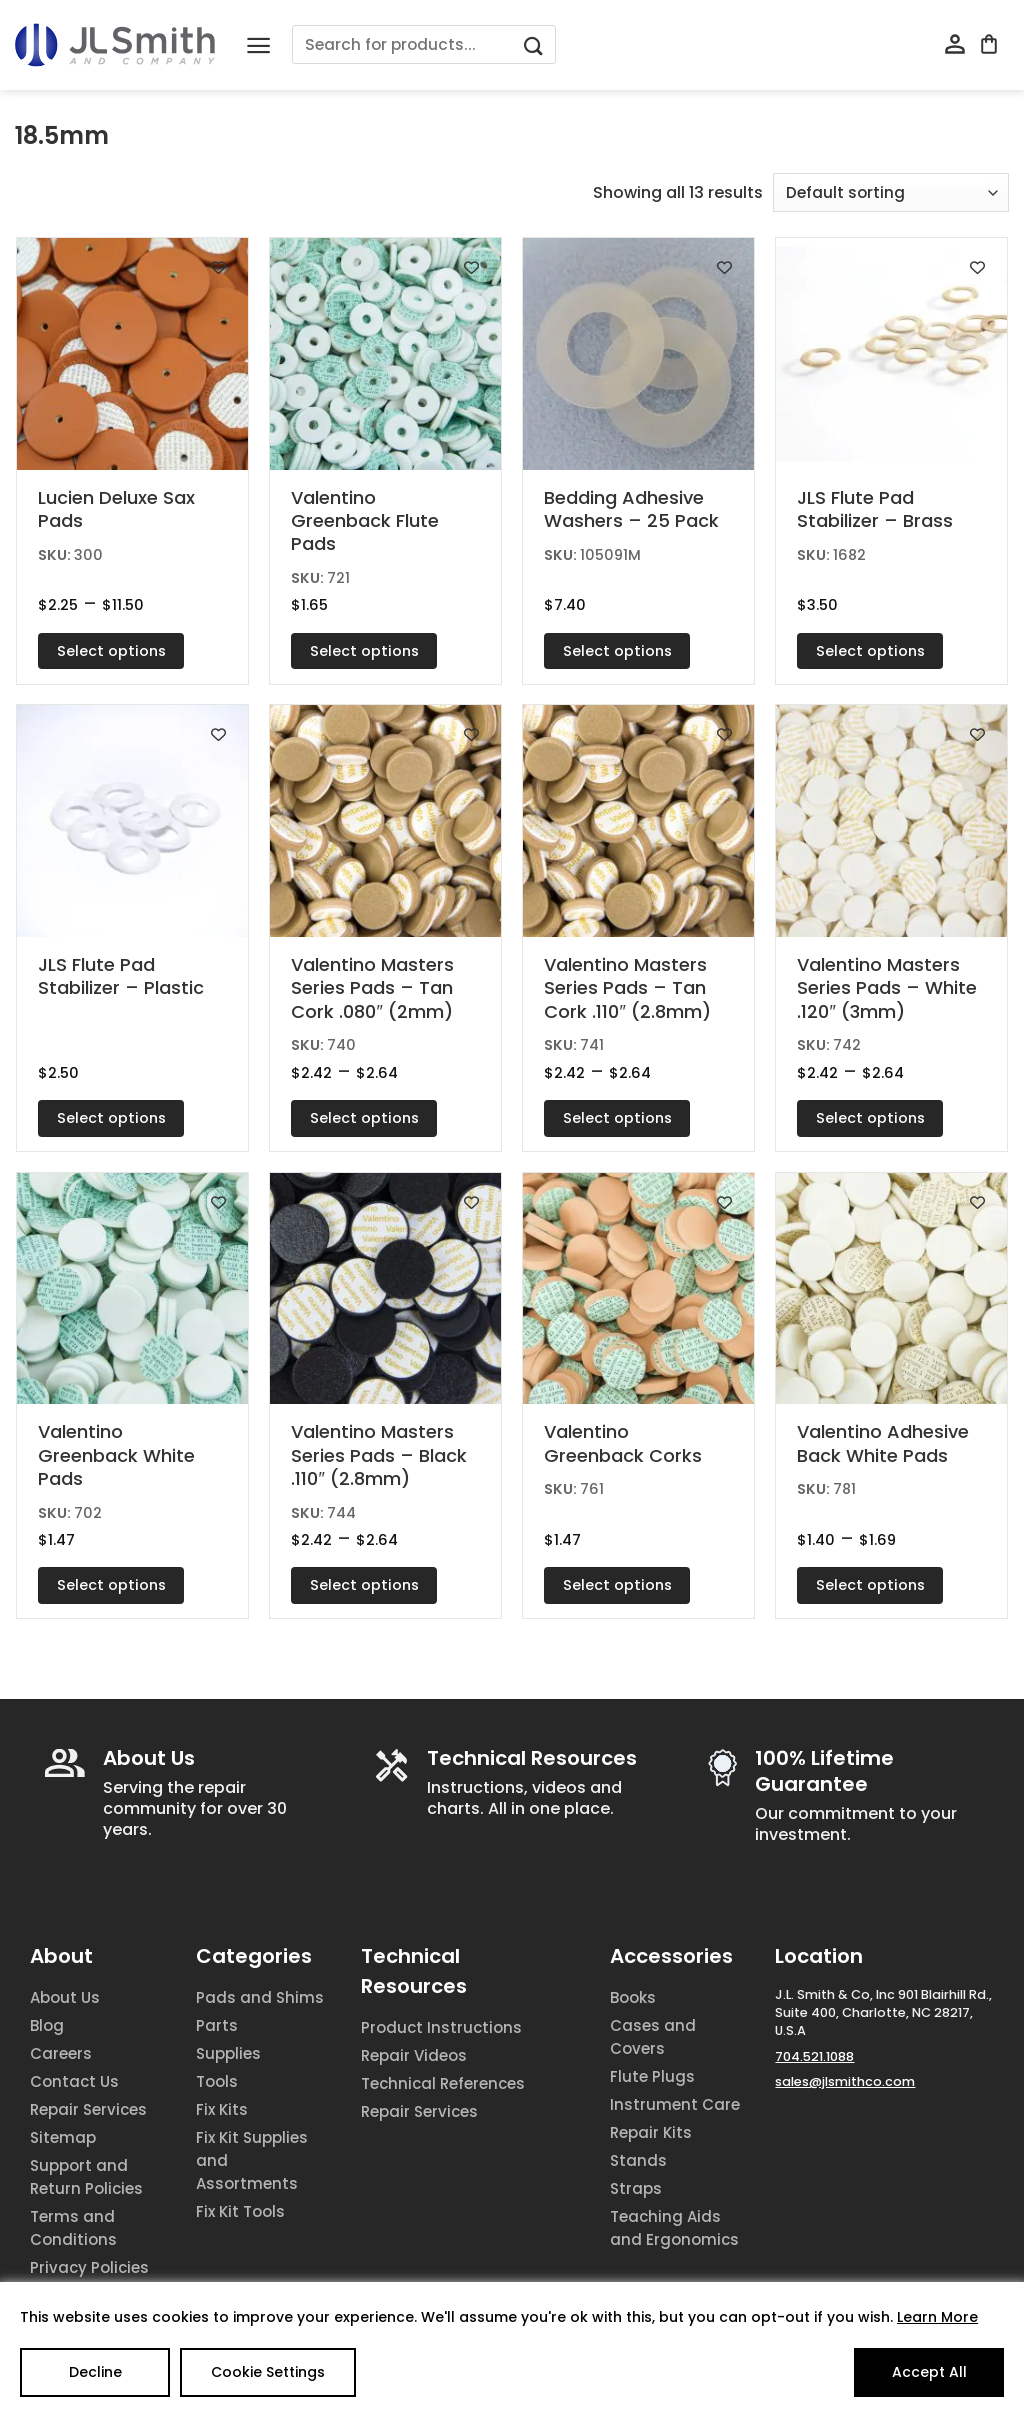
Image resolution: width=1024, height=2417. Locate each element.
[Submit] (533, 44)
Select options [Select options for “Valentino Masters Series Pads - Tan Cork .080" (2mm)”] (364, 1118)
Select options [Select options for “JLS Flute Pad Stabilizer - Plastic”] (111, 1118)
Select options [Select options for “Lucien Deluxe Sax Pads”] (111, 651)
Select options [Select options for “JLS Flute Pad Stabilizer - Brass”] (870, 651)
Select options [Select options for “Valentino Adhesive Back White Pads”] (870, 1585)
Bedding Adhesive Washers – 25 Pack (631, 509)
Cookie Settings (268, 2372)
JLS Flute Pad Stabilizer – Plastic (121, 976)
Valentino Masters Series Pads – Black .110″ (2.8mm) (379, 1455)
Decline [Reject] (95, 2372)
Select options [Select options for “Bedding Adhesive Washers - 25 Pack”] (617, 651)
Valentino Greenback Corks (623, 1443)
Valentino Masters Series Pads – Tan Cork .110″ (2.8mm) (627, 988)
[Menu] (258, 45)
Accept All (929, 2372)
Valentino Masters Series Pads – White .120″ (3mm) (887, 988)
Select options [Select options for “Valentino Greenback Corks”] (617, 1585)
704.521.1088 (814, 2056)
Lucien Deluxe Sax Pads (116, 509)
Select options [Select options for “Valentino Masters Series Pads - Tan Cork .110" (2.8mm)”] (617, 1118)
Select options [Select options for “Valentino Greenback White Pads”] (111, 1585)
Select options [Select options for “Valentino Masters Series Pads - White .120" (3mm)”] (870, 1118)
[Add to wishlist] (218, 267)
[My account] (955, 45)
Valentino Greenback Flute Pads (365, 521)
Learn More (937, 2317)
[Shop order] (891, 192)
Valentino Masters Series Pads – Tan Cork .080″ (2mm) (372, 988)
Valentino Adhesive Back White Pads (883, 1443)
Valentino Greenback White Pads (116, 1455)
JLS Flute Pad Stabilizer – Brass (875, 509)
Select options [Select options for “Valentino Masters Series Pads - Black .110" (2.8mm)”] (364, 1585)
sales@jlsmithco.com (845, 2081)
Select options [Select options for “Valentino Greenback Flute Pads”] (364, 651)
